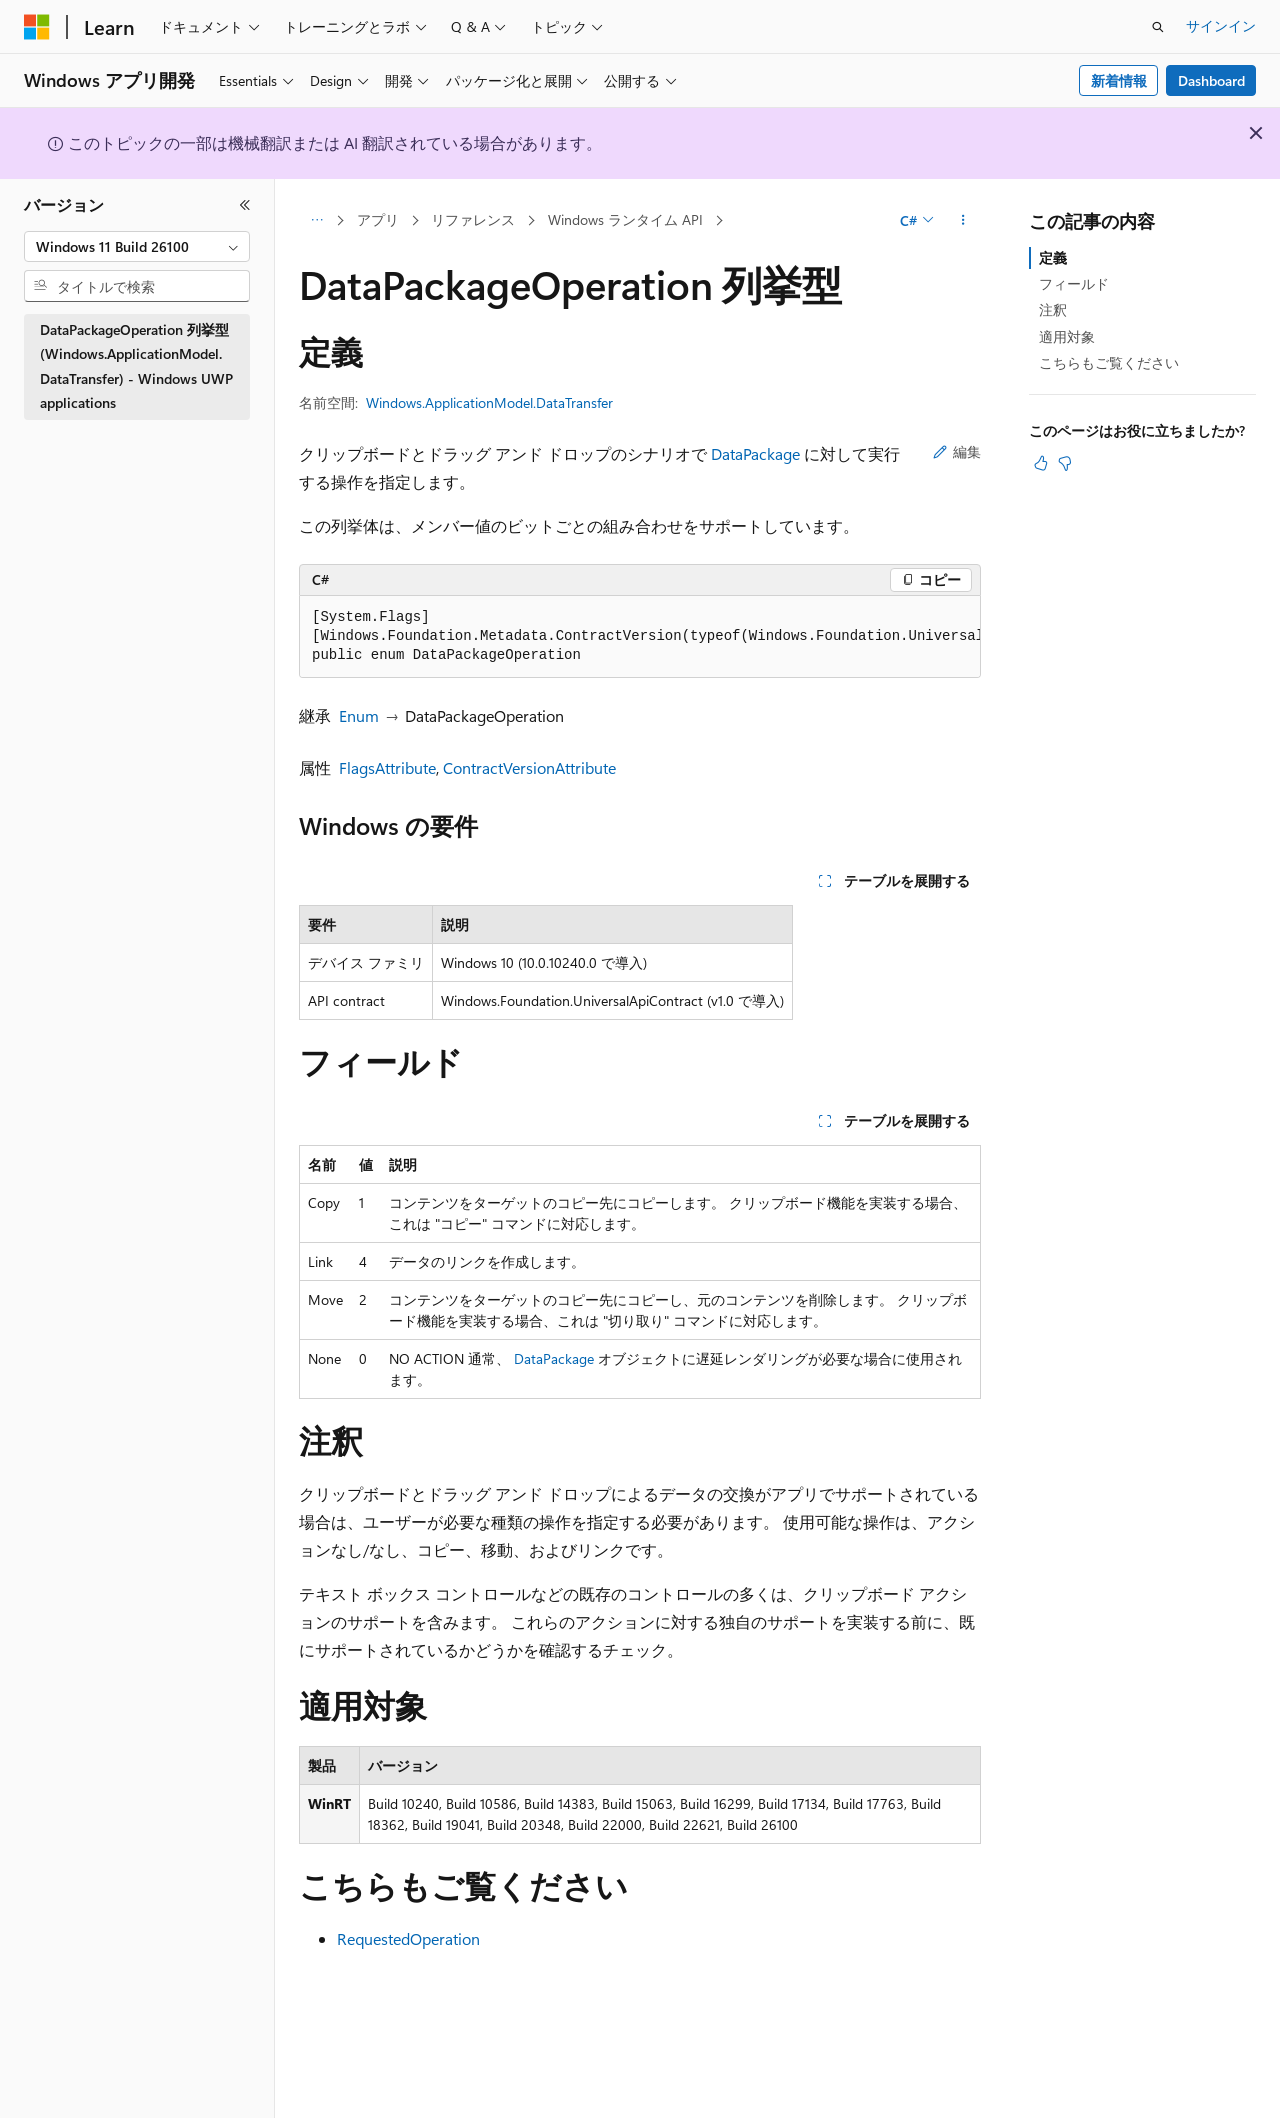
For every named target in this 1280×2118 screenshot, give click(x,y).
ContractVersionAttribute (529, 767)
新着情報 (1119, 80)
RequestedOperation (408, 1938)
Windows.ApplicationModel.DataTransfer (489, 402)
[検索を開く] (1158, 27)
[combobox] (137, 247)
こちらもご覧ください (1109, 362)
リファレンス (473, 219)
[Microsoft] (37, 27)
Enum (359, 715)
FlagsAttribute (387, 767)
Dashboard (1211, 80)
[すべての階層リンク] (316, 221)
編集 (957, 451)
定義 (1053, 257)
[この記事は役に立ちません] (1065, 463)
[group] (640, 637)
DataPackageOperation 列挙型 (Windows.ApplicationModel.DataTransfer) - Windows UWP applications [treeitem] (136, 366)
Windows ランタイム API (625, 219)
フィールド (1074, 283)
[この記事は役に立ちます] (1041, 463)
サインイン (1221, 25)
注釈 (1053, 309)
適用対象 (1067, 336)
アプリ (378, 219)
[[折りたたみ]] (245, 205)
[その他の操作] (963, 221)
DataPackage (755, 453)
